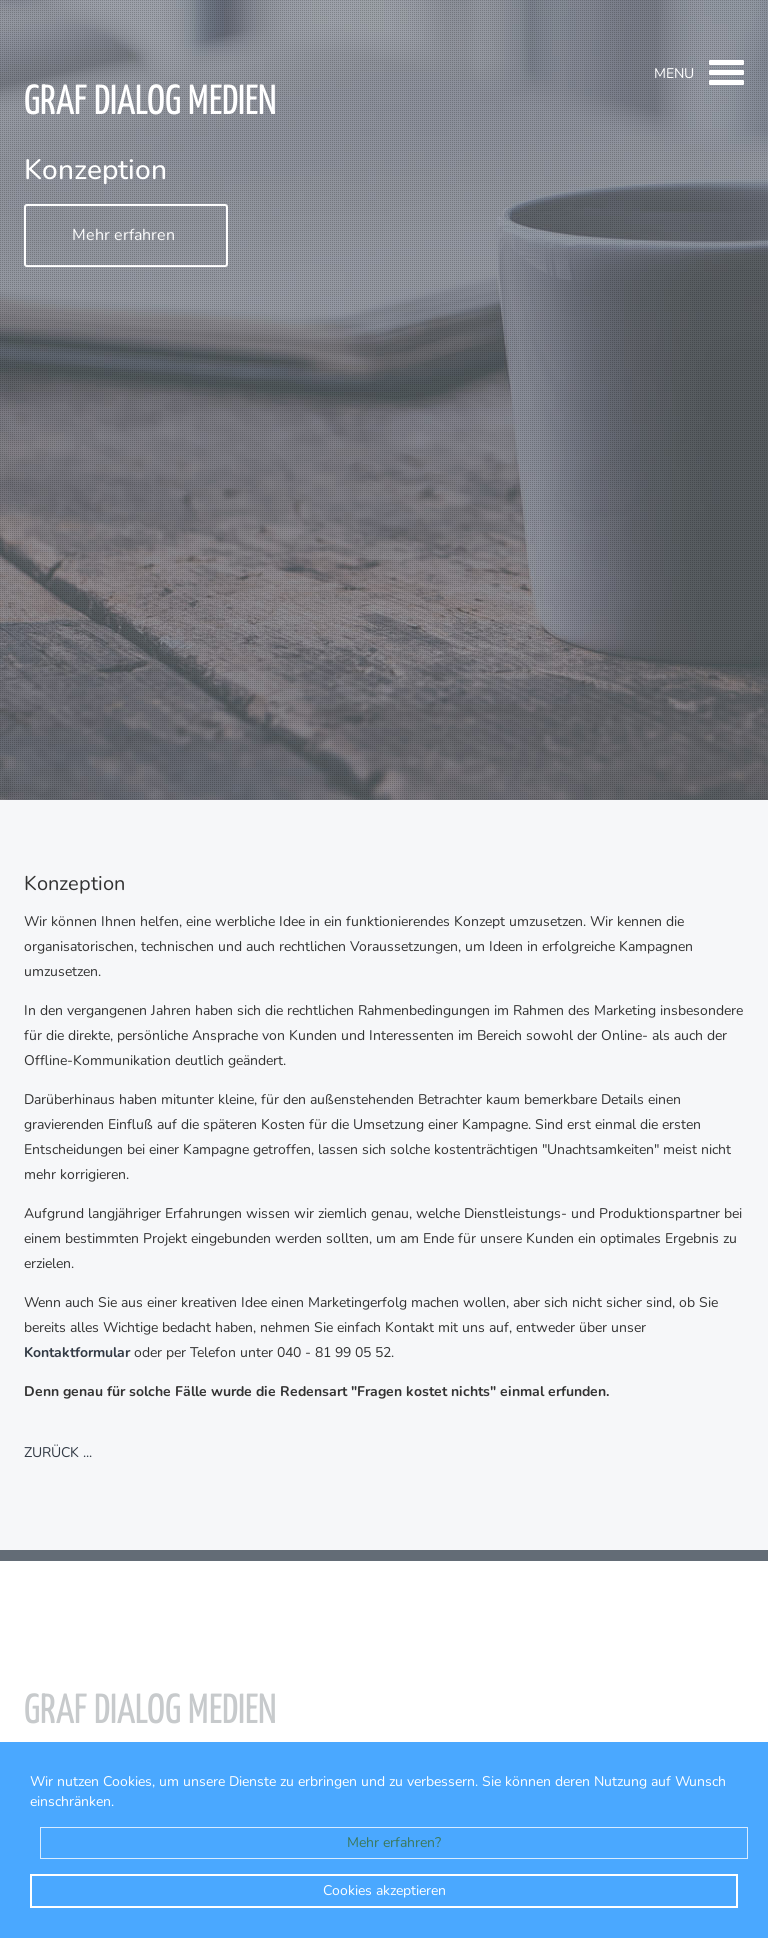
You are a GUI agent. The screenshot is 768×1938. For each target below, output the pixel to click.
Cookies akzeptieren (384, 1890)
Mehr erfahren (123, 236)
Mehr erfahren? (394, 1842)
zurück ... (58, 1453)
